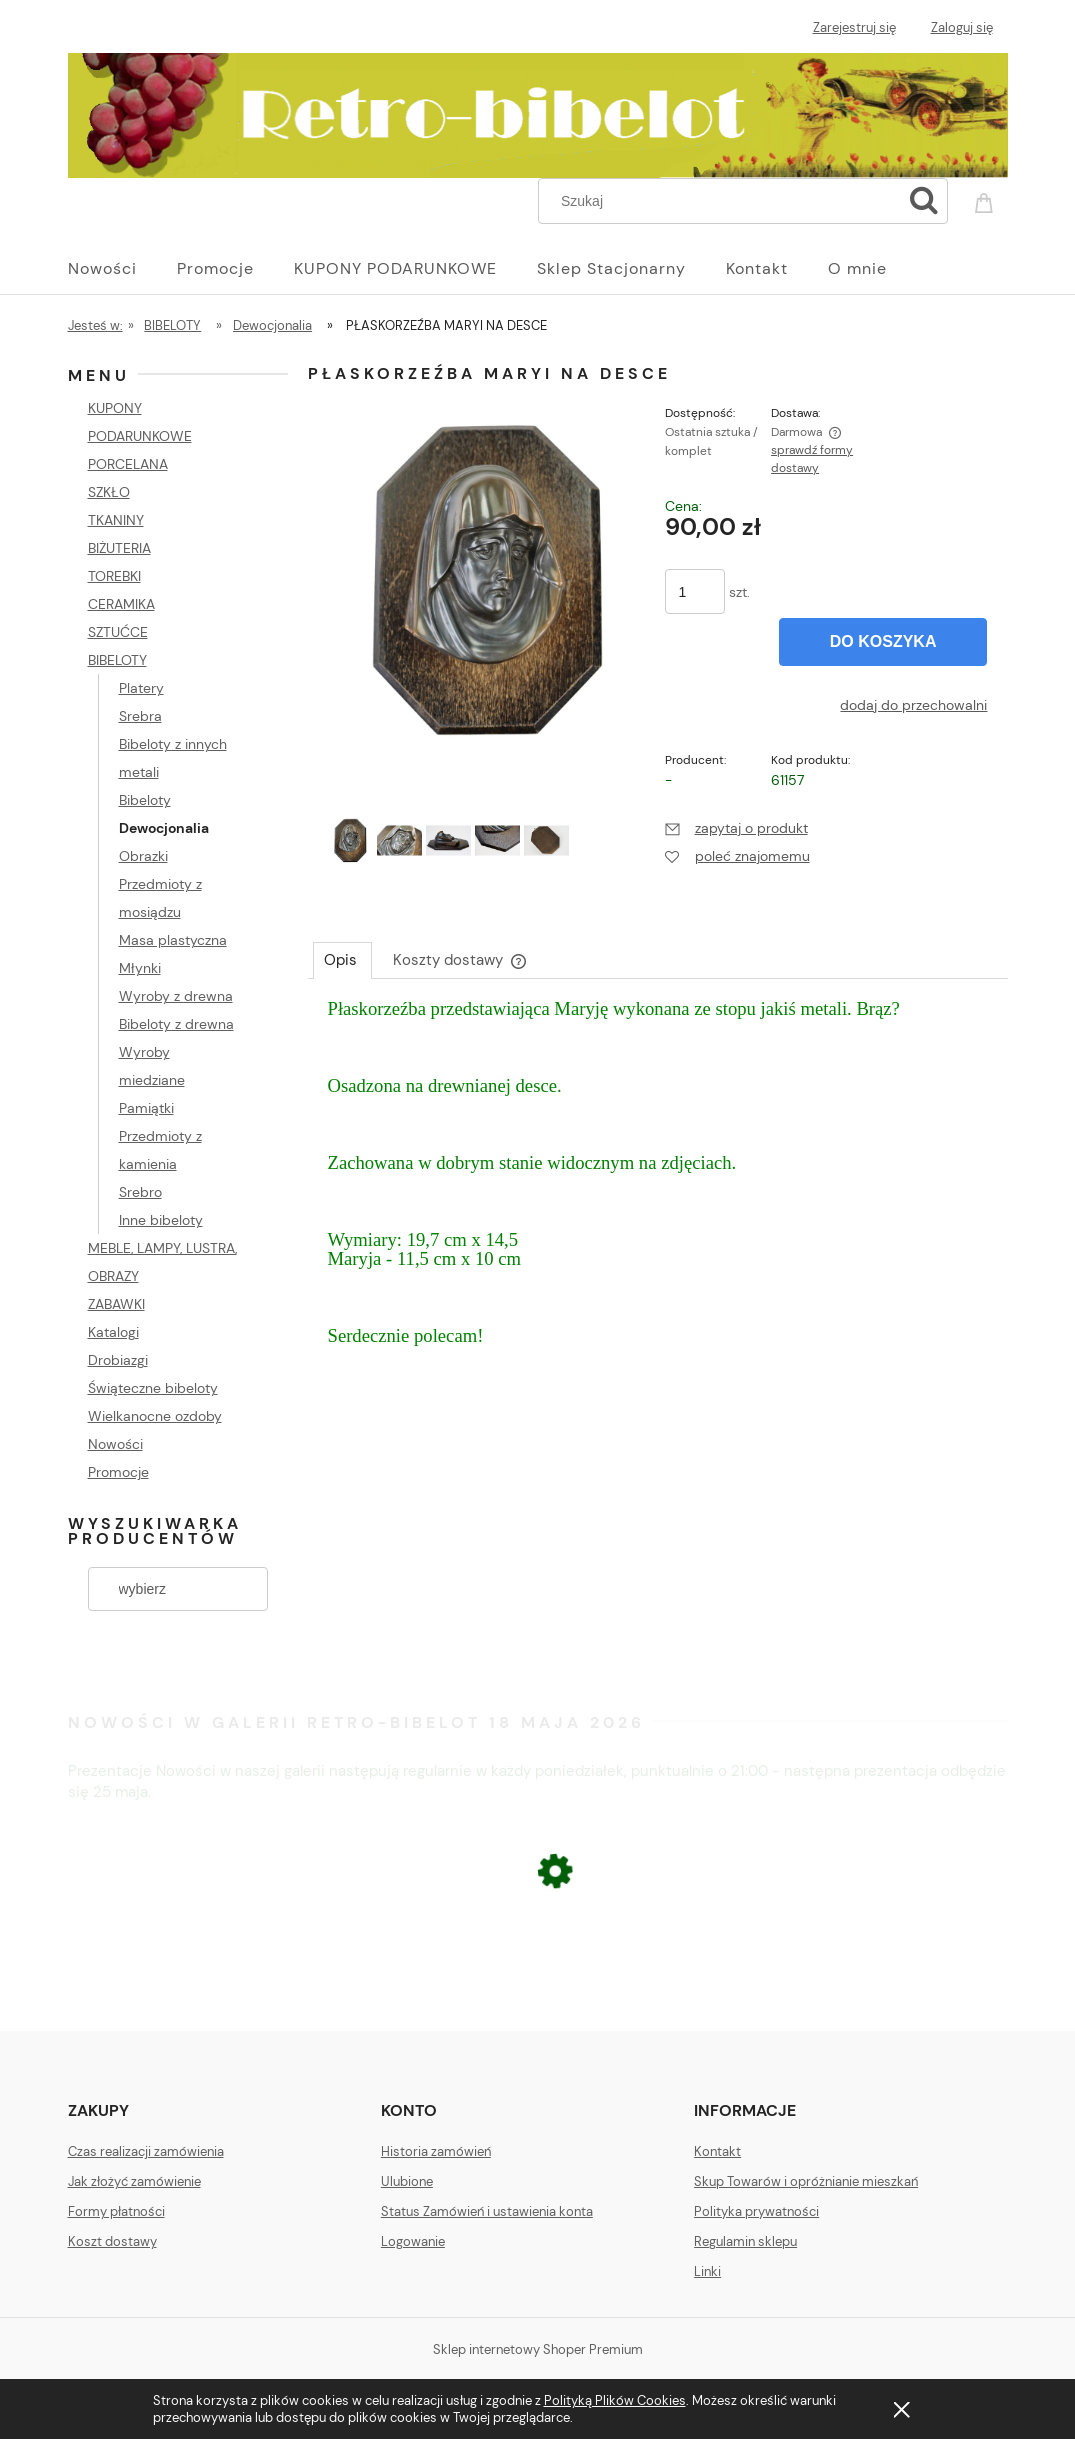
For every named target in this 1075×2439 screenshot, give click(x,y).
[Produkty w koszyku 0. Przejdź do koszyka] (987, 199)
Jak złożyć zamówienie (134, 2181)
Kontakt (717, 2151)
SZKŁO (109, 492)
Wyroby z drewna (176, 996)
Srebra (140, 716)
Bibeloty (145, 800)
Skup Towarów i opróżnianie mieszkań (806, 2181)
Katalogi (113, 1332)
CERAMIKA (121, 604)
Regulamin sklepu (745, 2241)
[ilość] (695, 591)
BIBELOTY (117, 660)
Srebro (140, 1192)
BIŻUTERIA (119, 548)
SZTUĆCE (118, 632)
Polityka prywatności (756, 2211)
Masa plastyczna (173, 940)
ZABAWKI (116, 1304)
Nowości (115, 1444)
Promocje (118, 1472)
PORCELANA (128, 464)
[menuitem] (122, 269)
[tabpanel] (658, 1192)
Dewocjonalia (164, 828)
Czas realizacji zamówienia (146, 2151)
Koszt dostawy (112, 2241)
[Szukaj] (924, 201)
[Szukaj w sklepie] (723, 201)
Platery (141, 688)
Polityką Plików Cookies (615, 2400)
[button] (736, 828)
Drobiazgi (118, 1360)
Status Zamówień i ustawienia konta (487, 2211)
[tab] (342, 960)
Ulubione (407, 2181)
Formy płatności (116, 2211)
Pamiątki (146, 1108)
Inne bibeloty (161, 1220)
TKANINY (116, 520)
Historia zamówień (436, 2151)
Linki (707, 2271)
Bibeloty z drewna (176, 1024)
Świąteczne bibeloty (153, 1388)
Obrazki (143, 856)
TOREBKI (114, 576)
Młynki (140, 968)
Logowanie (413, 2241)
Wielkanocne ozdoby (155, 1416)
